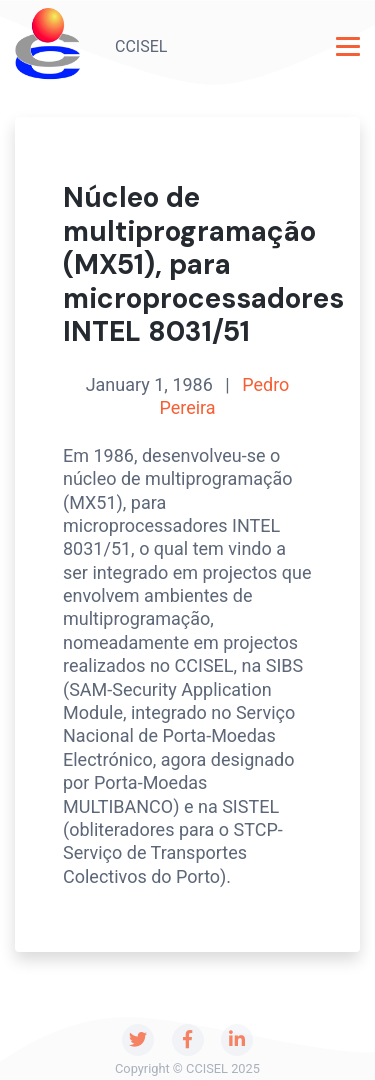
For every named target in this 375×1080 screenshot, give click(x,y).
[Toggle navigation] (348, 46)
